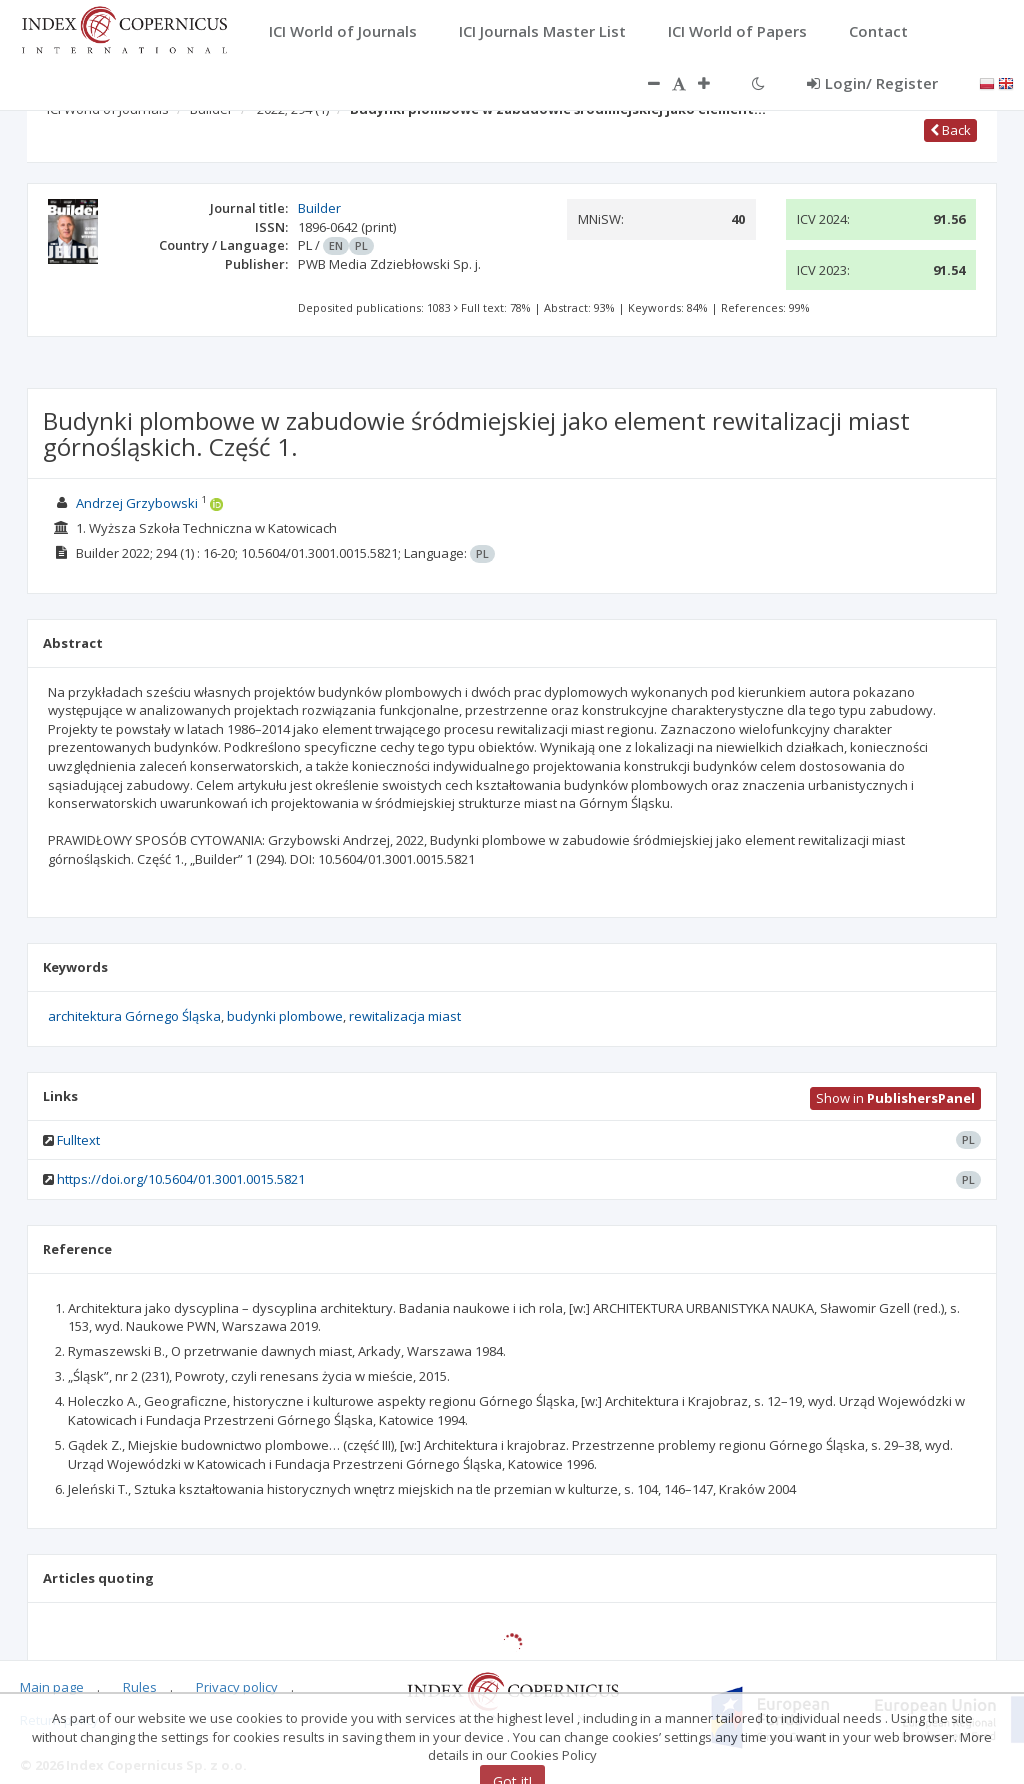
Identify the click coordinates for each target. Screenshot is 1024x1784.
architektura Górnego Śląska (134, 1016)
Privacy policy (237, 1687)
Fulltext (78, 1140)
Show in (895, 1098)
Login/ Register (872, 83)
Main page (52, 1687)
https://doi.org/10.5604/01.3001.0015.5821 (181, 1179)
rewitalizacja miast (405, 1016)
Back (950, 130)
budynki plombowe (285, 1016)
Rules (140, 1687)
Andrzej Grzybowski (137, 503)
